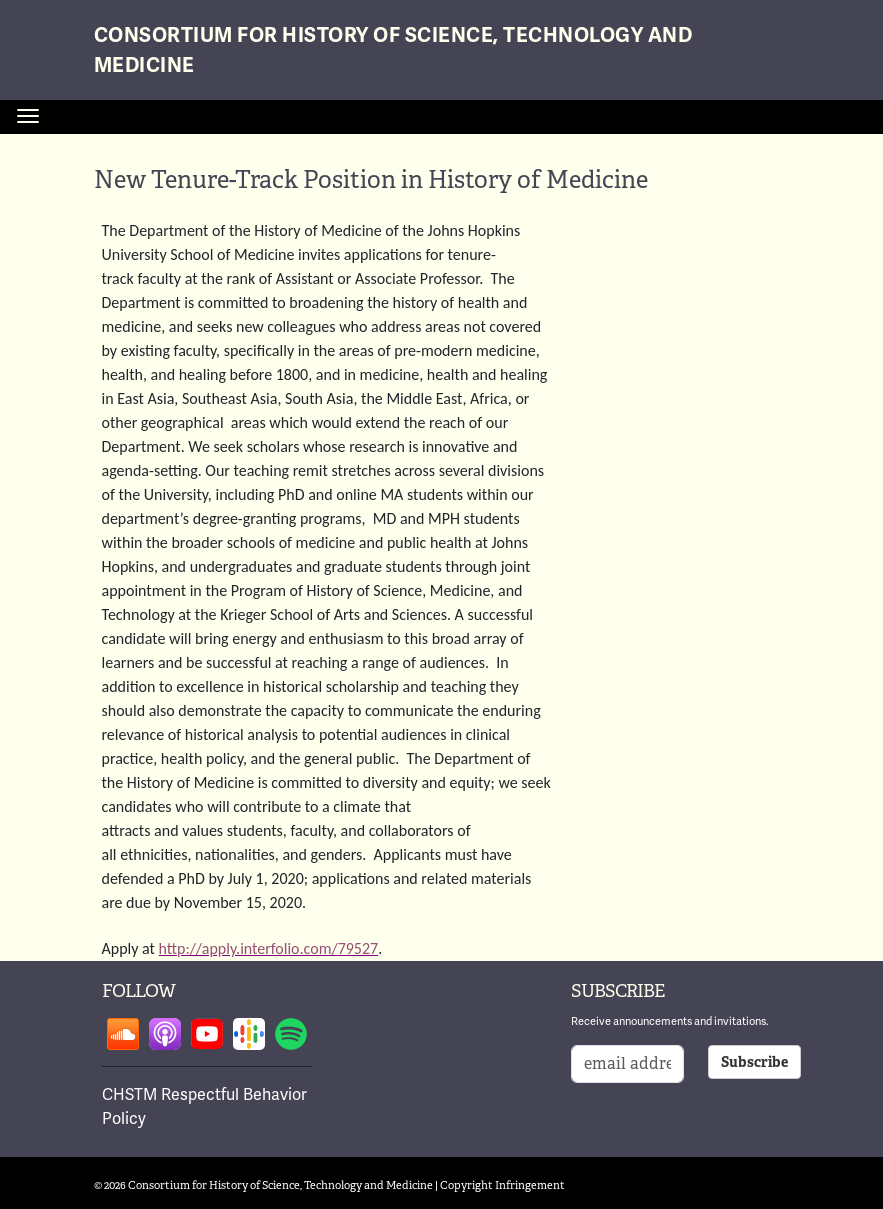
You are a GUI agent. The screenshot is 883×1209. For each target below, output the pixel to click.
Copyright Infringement (502, 1185)
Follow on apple (165, 1034)
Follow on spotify (291, 1034)
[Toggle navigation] (28, 116)
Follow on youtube (207, 1034)
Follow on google (249, 1034)
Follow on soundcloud (123, 1034)
